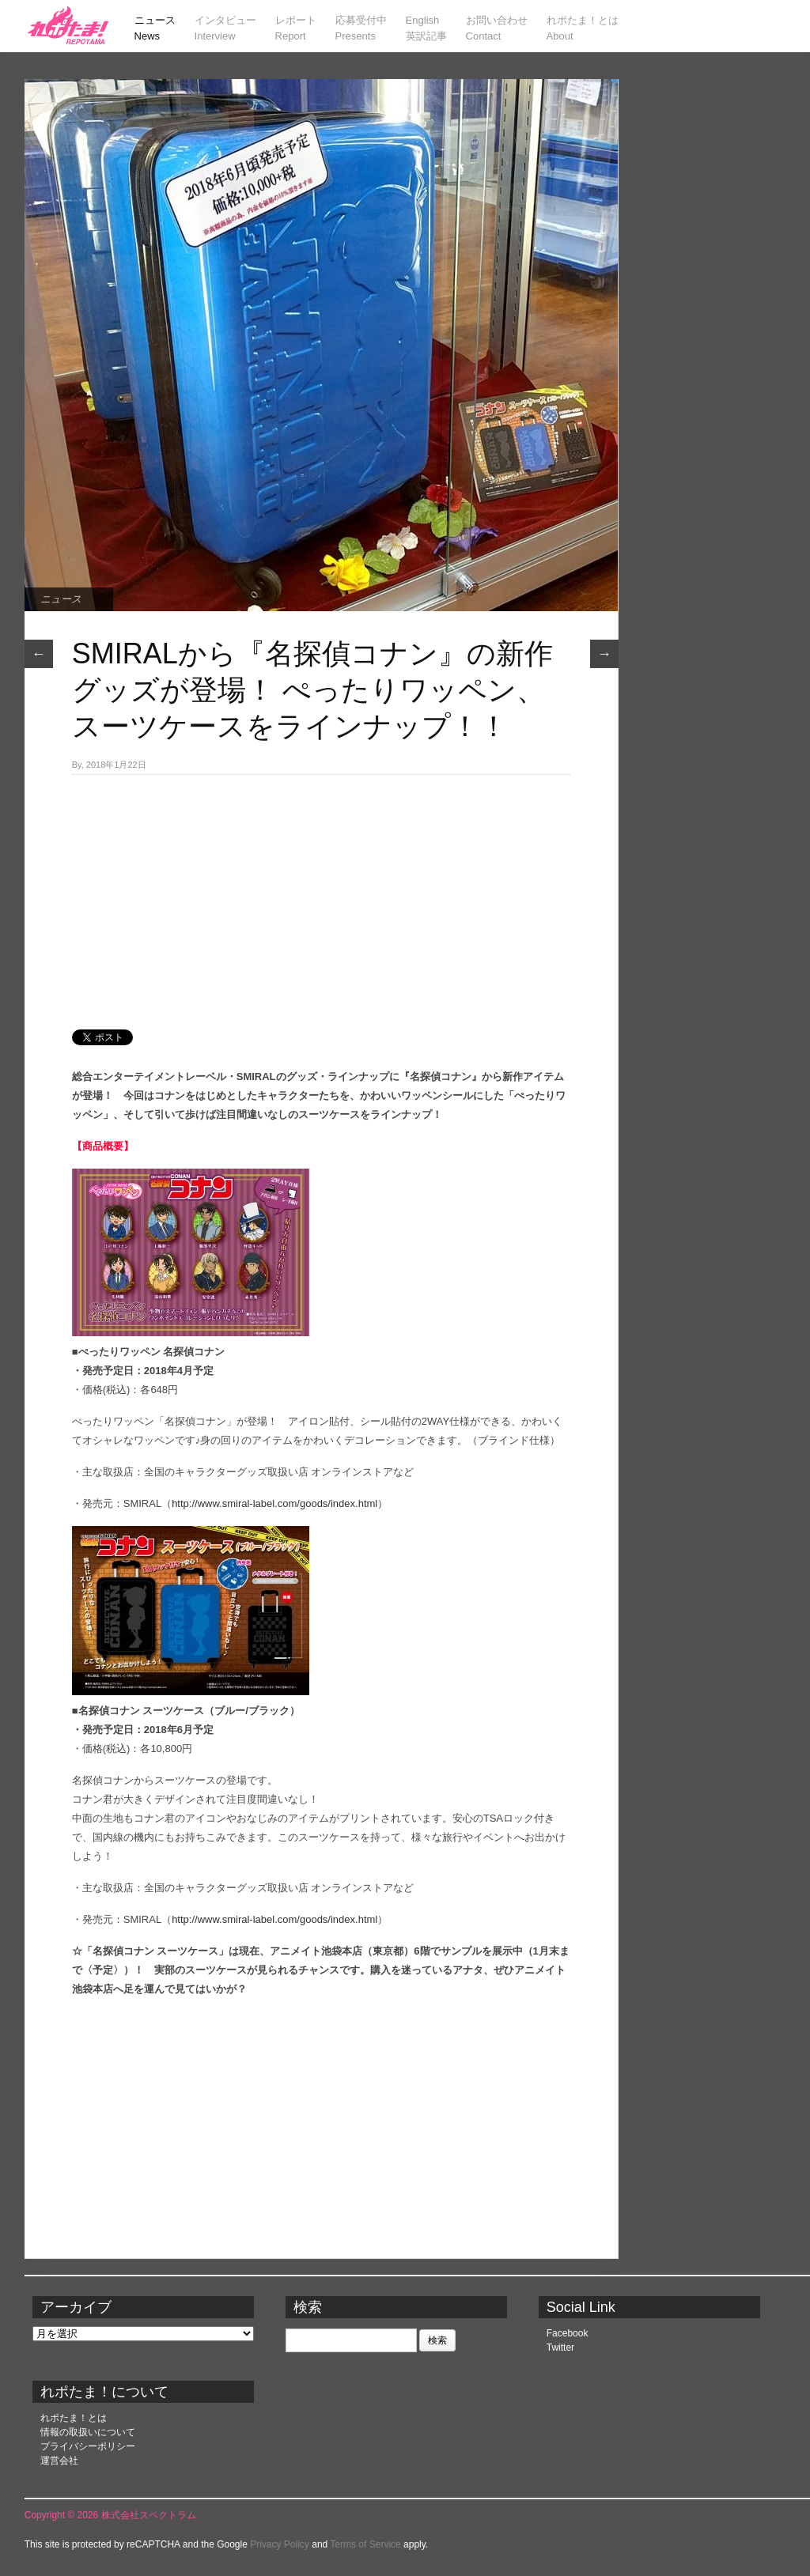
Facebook (568, 2333)
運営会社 (59, 2460)
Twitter (560, 2347)
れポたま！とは (73, 2417)
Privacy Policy (279, 2544)
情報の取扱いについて (87, 2432)
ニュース (60, 599)
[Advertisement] (321, 893)
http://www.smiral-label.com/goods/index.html (274, 1503)
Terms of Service (365, 2544)
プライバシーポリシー (87, 2446)
